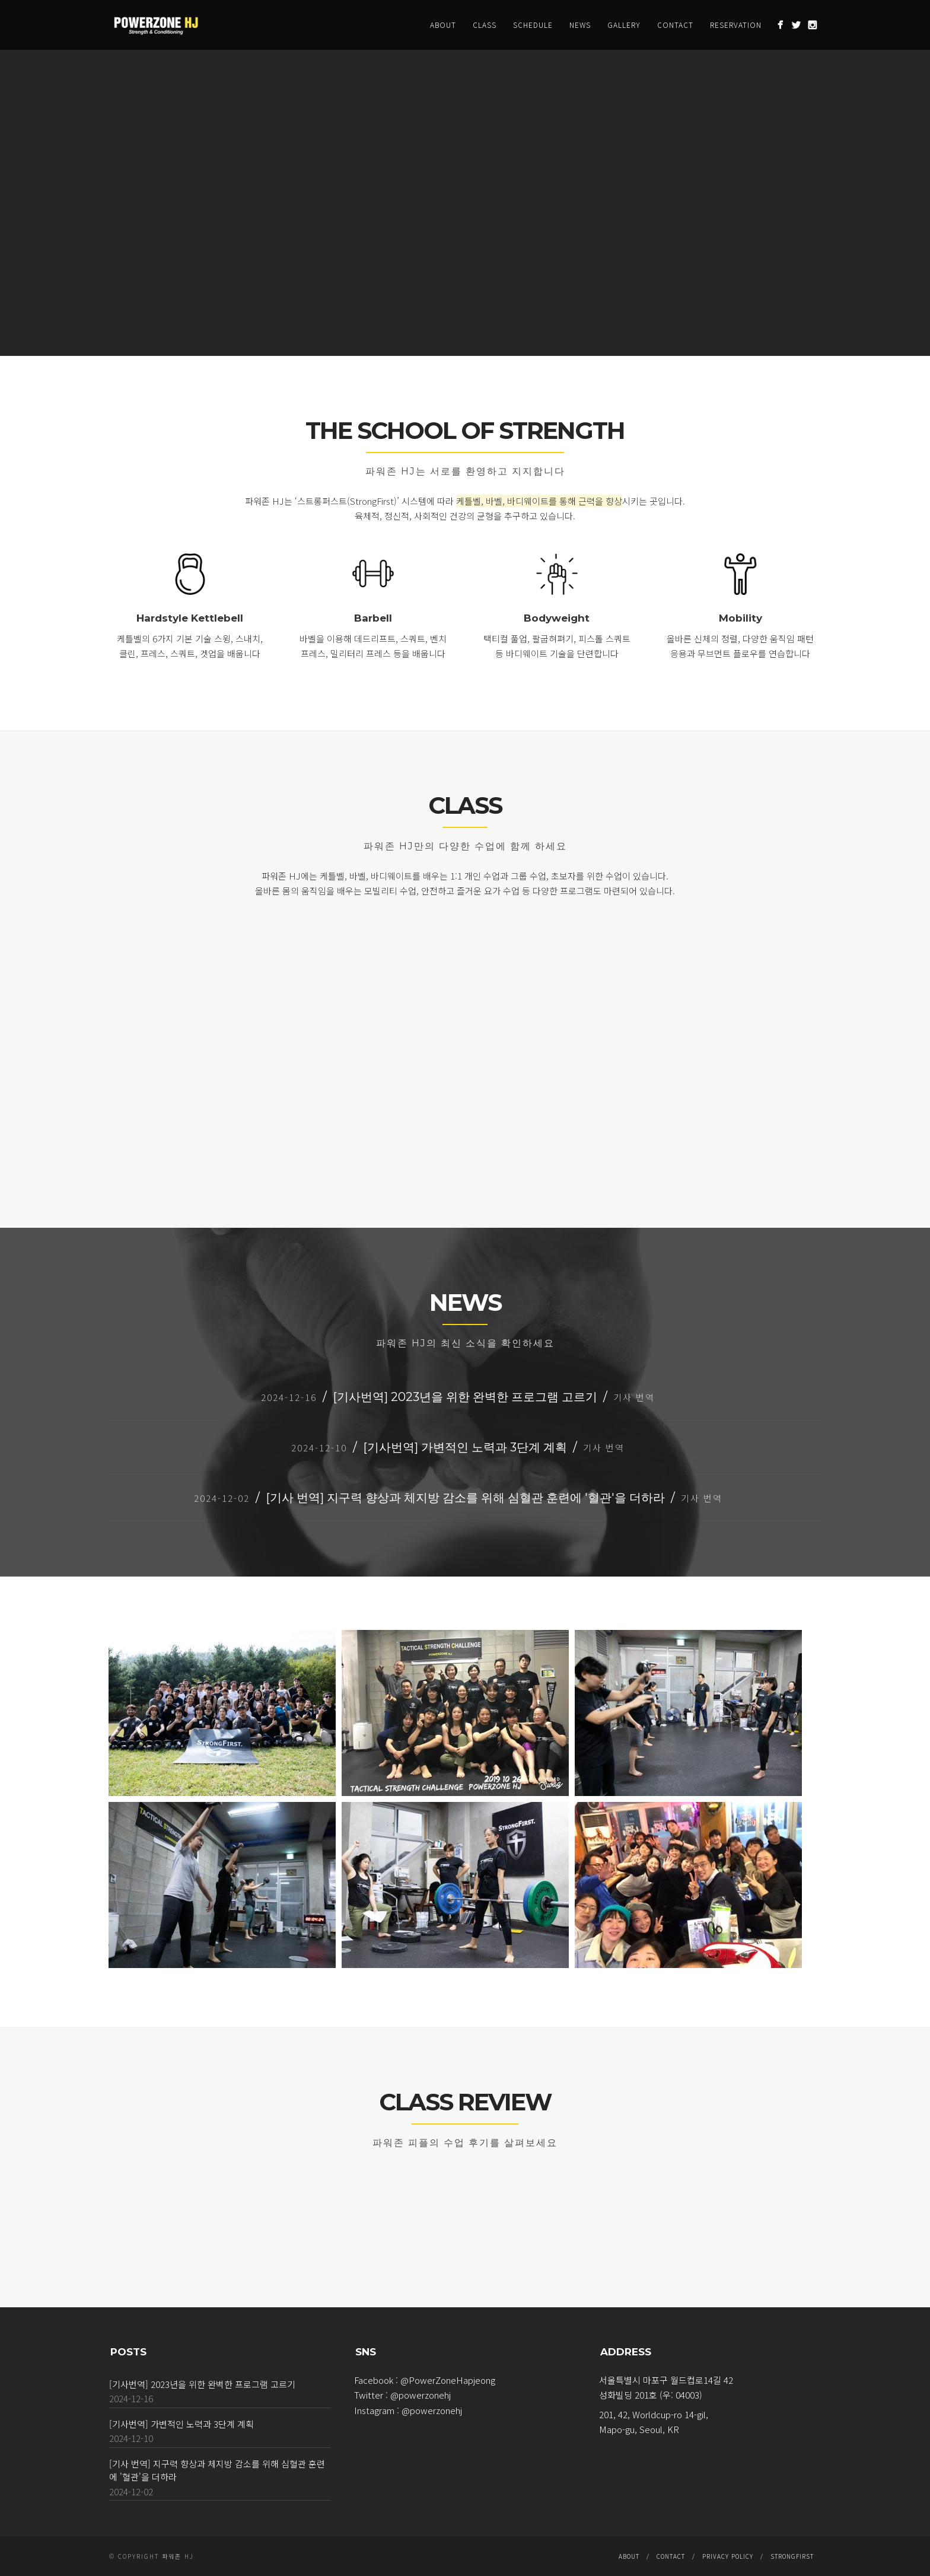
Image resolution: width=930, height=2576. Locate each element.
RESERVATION (736, 25)
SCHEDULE (533, 25)
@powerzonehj (420, 2395)
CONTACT (675, 25)
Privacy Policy (727, 2556)
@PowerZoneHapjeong (447, 2380)
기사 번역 (634, 1397)
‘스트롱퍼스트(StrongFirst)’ (347, 501)
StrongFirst (792, 2556)
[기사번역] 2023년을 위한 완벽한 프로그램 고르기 (465, 1397)
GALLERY (624, 25)
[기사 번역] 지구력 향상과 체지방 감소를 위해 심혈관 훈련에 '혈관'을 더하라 (465, 1498)
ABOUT (443, 25)
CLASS (484, 25)
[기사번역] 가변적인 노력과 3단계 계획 (465, 1447)
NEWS (580, 25)
